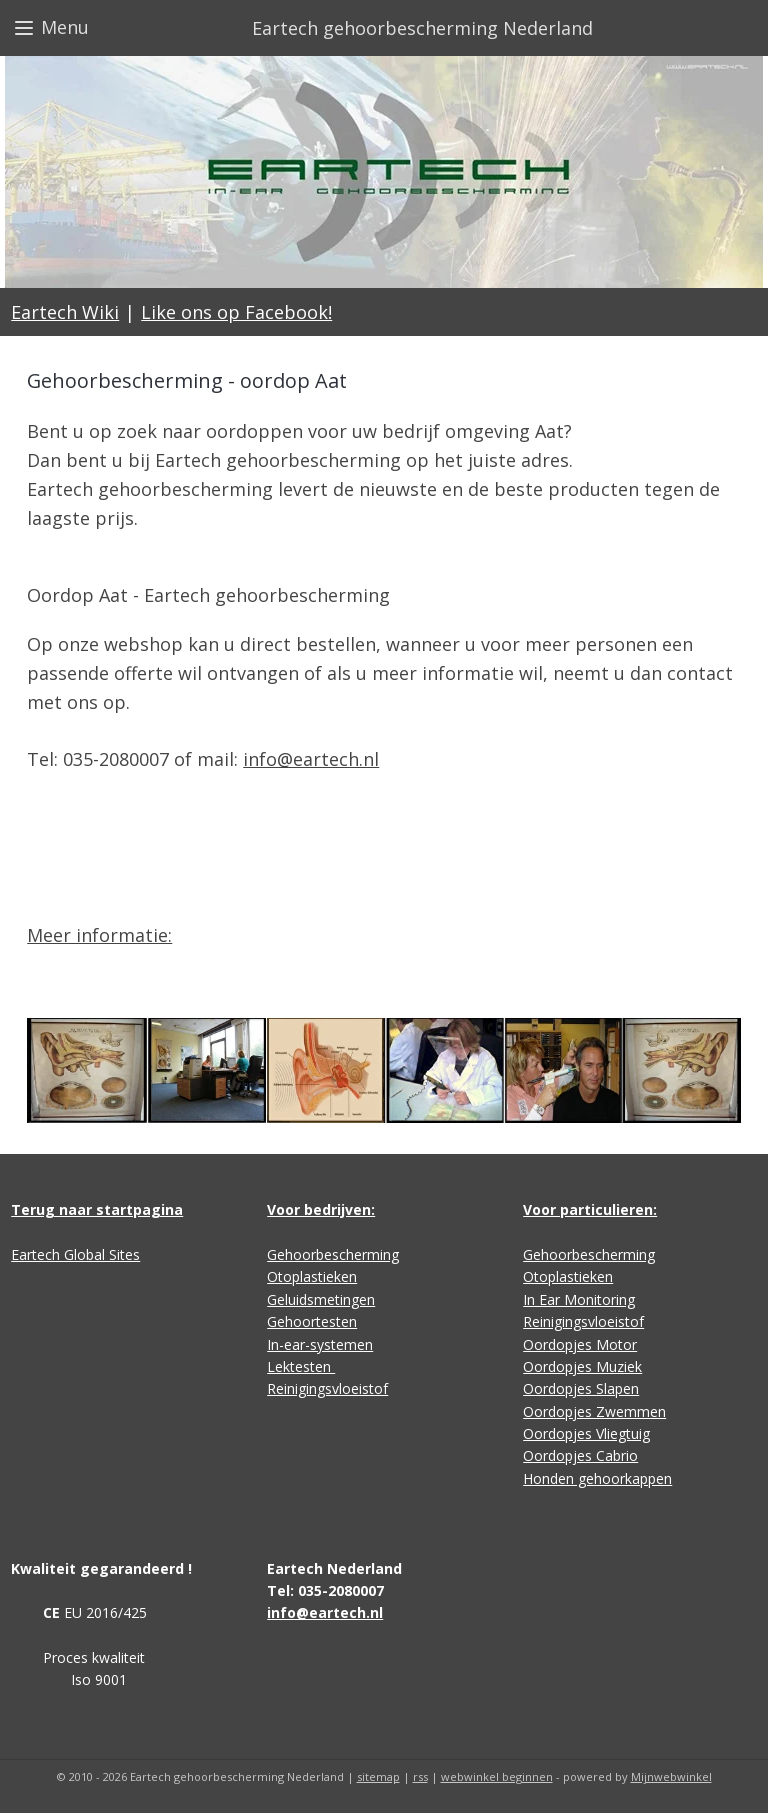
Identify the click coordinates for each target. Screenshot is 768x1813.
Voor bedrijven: (321, 1209)
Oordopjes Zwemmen (594, 1411)
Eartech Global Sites (75, 1254)
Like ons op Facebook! (236, 312)
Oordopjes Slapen (581, 1388)
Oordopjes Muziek (582, 1366)
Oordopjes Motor (580, 1344)
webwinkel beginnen (497, 1776)
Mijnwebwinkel (671, 1776)
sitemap (378, 1776)
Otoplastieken (312, 1276)
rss (420, 1776)
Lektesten (301, 1366)
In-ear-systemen (320, 1344)
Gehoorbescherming (333, 1254)
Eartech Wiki (65, 312)
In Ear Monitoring (579, 1299)
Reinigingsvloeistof (327, 1388)
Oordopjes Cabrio (580, 1455)
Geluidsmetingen (321, 1299)
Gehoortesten (312, 1321)
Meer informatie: (99, 935)
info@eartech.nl (311, 759)
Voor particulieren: (590, 1209)
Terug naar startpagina (97, 1209)
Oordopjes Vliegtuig (586, 1433)
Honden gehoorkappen (597, 1478)
